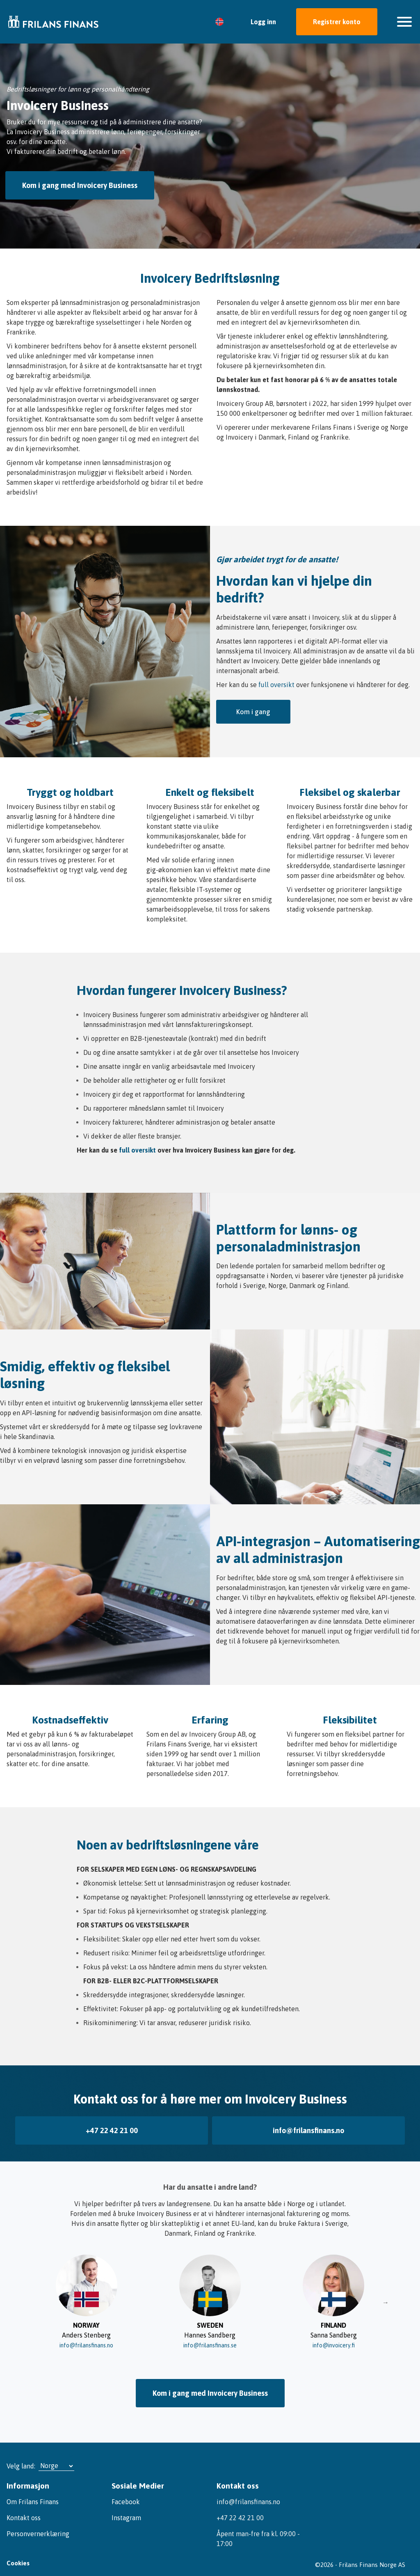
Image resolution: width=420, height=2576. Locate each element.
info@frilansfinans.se (209, 2337)
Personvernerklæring (38, 2523)
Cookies (18, 2555)
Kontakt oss (24, 2507)
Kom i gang (253, 711)
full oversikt (276, 684)
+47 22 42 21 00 (112, 2125)
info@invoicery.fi (333, 2337)
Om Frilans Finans (33, 2491)
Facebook (126, 2491)
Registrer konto (337, 21)
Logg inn (263, 21)
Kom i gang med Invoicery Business (81, 185)
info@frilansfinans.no (308, 2125)
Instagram (126, 2507)
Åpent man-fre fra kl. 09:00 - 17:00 (258, 2528)
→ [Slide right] (385, 2294)
